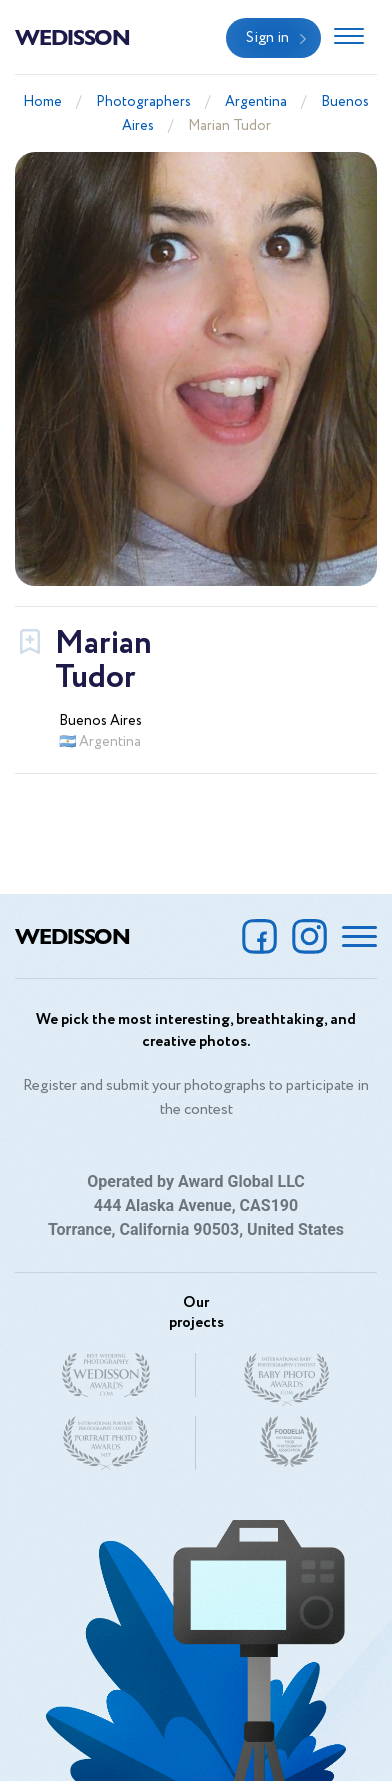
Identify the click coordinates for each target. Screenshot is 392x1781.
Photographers (143, 102)
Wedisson (72, 36)
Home (42, 102)
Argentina (256, 102)
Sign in (267, 38)
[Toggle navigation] (349, 38)
